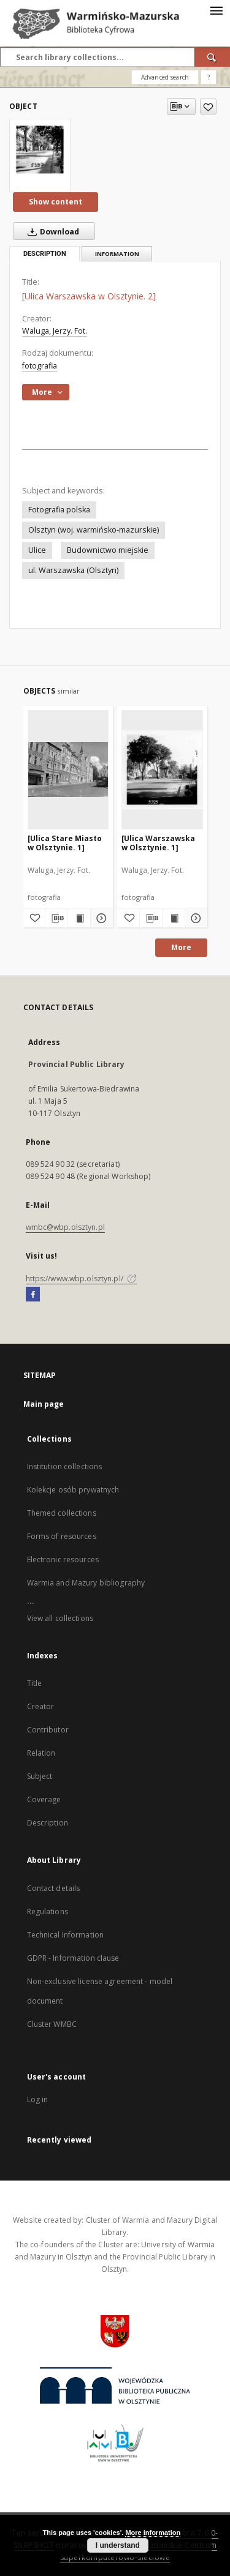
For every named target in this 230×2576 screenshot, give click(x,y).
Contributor (48, 1729)
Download (51, 231)
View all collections (60, 1618)
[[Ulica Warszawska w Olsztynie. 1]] (162, 769)
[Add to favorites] (208, 106)
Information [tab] (117, 254)
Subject (40, 1776)
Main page (43, 1404)
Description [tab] (44, 254)
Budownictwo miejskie (107, 550)
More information (152, 2532)
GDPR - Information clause (73, 1958)
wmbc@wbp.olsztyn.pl (65, 1227)
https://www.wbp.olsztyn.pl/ (81, 1278)
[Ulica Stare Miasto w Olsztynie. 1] (65, 842)
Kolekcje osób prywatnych (73, 1490)
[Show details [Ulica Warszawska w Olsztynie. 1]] (194, 918)
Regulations (47, 1911)
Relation (41, 1753)
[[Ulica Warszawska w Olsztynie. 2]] (40, 149)
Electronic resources (63, 1559)
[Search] (212, 57)
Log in (37, 2099)
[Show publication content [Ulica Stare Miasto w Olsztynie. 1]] (79, 918)
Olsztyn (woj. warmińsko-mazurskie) (93, 530)
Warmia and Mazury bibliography (86, 1583)
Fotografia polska (59, 509)
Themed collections (61, 1513)
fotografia (39, 366)
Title (34, 1683)
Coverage (44, 1799)
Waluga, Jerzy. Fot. (54, 331)
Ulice (37, 550)
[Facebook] (33, 1294)
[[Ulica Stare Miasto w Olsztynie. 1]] (68, 769)
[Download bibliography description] (56, 918)
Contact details (53, 1888)
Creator (41, 1706)
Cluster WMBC (52, 2024)
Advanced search (165, 77)
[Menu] (216, 10)
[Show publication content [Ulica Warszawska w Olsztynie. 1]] (174, 918)
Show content (55, 202)
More (181, 947)
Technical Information (65, 1935)
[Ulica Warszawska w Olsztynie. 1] (158, 842)
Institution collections (64, 1466)
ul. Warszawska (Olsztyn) (73, 570)
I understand (118, 2545)
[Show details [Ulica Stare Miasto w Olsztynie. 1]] (100, 918)
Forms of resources (61, 1536)
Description (47, 1823)
